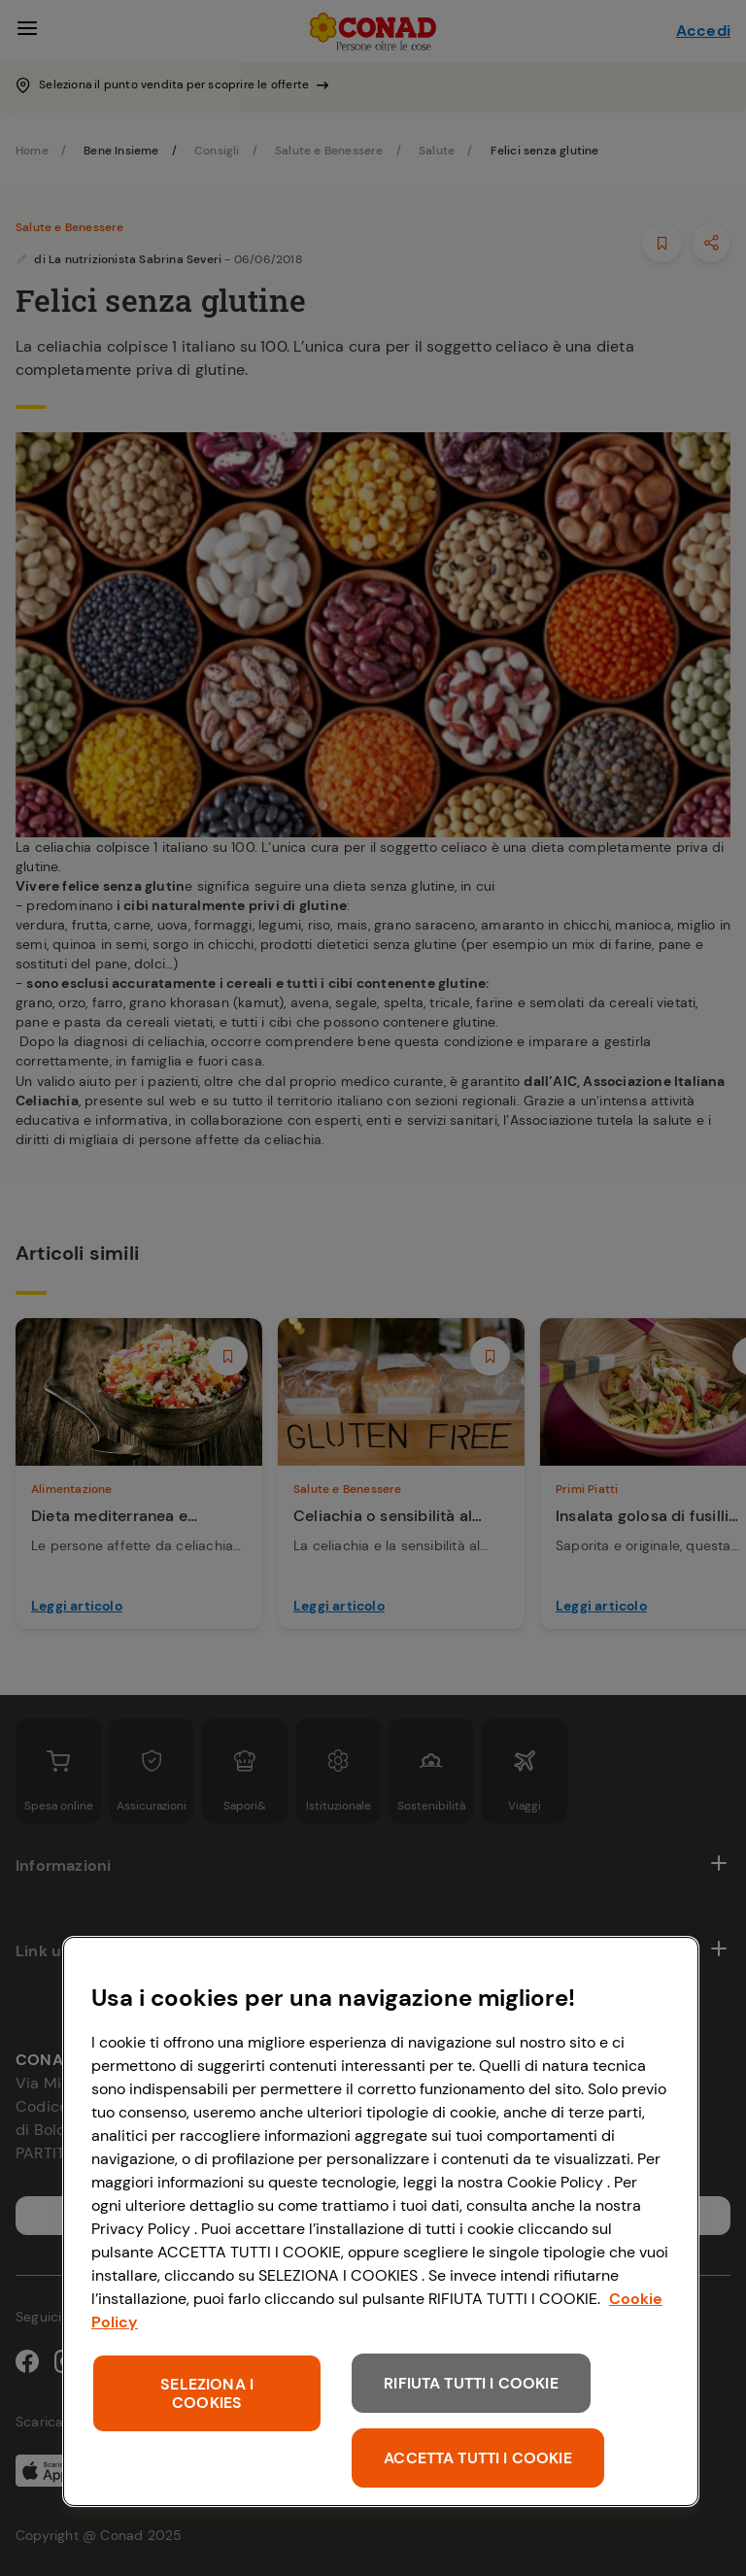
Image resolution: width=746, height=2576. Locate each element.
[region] (380, 2221)
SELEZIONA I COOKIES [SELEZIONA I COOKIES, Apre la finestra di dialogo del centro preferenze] (207, 2393)
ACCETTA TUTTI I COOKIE (478, 2458)
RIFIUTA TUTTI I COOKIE (471, 2383)
